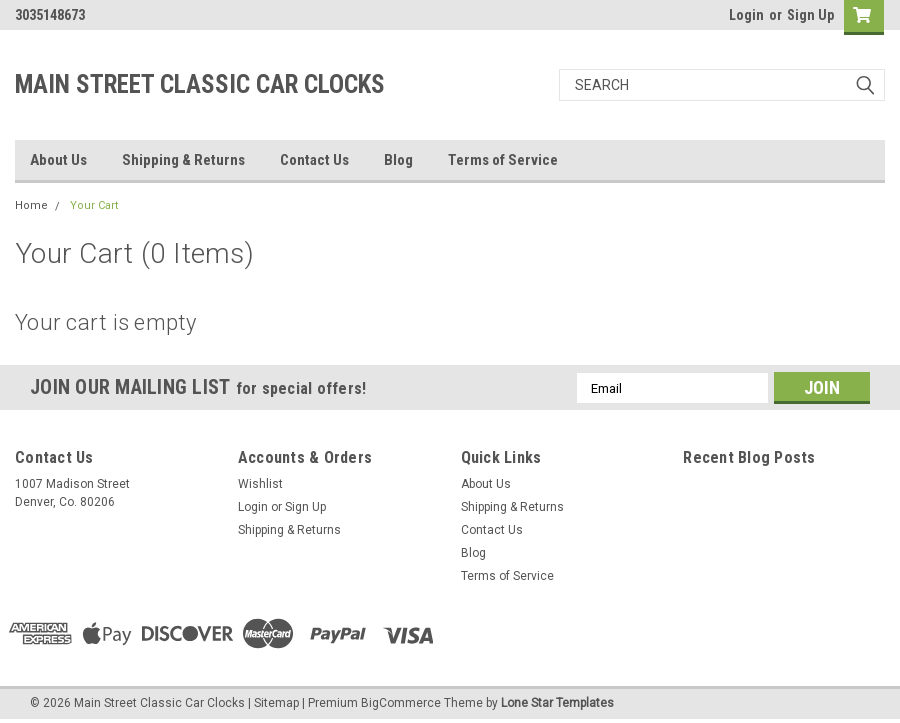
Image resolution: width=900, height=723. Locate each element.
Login (746, 15)
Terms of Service (503, 160)
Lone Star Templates (557, 703)
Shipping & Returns (183, 160)
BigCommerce (401, 703)
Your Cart (94, 205)
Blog (398, 160)
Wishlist (260, 484)
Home (31, 205)
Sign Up (810, 15)
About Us (58, 160)
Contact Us (314, 160)
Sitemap (276, 703)
